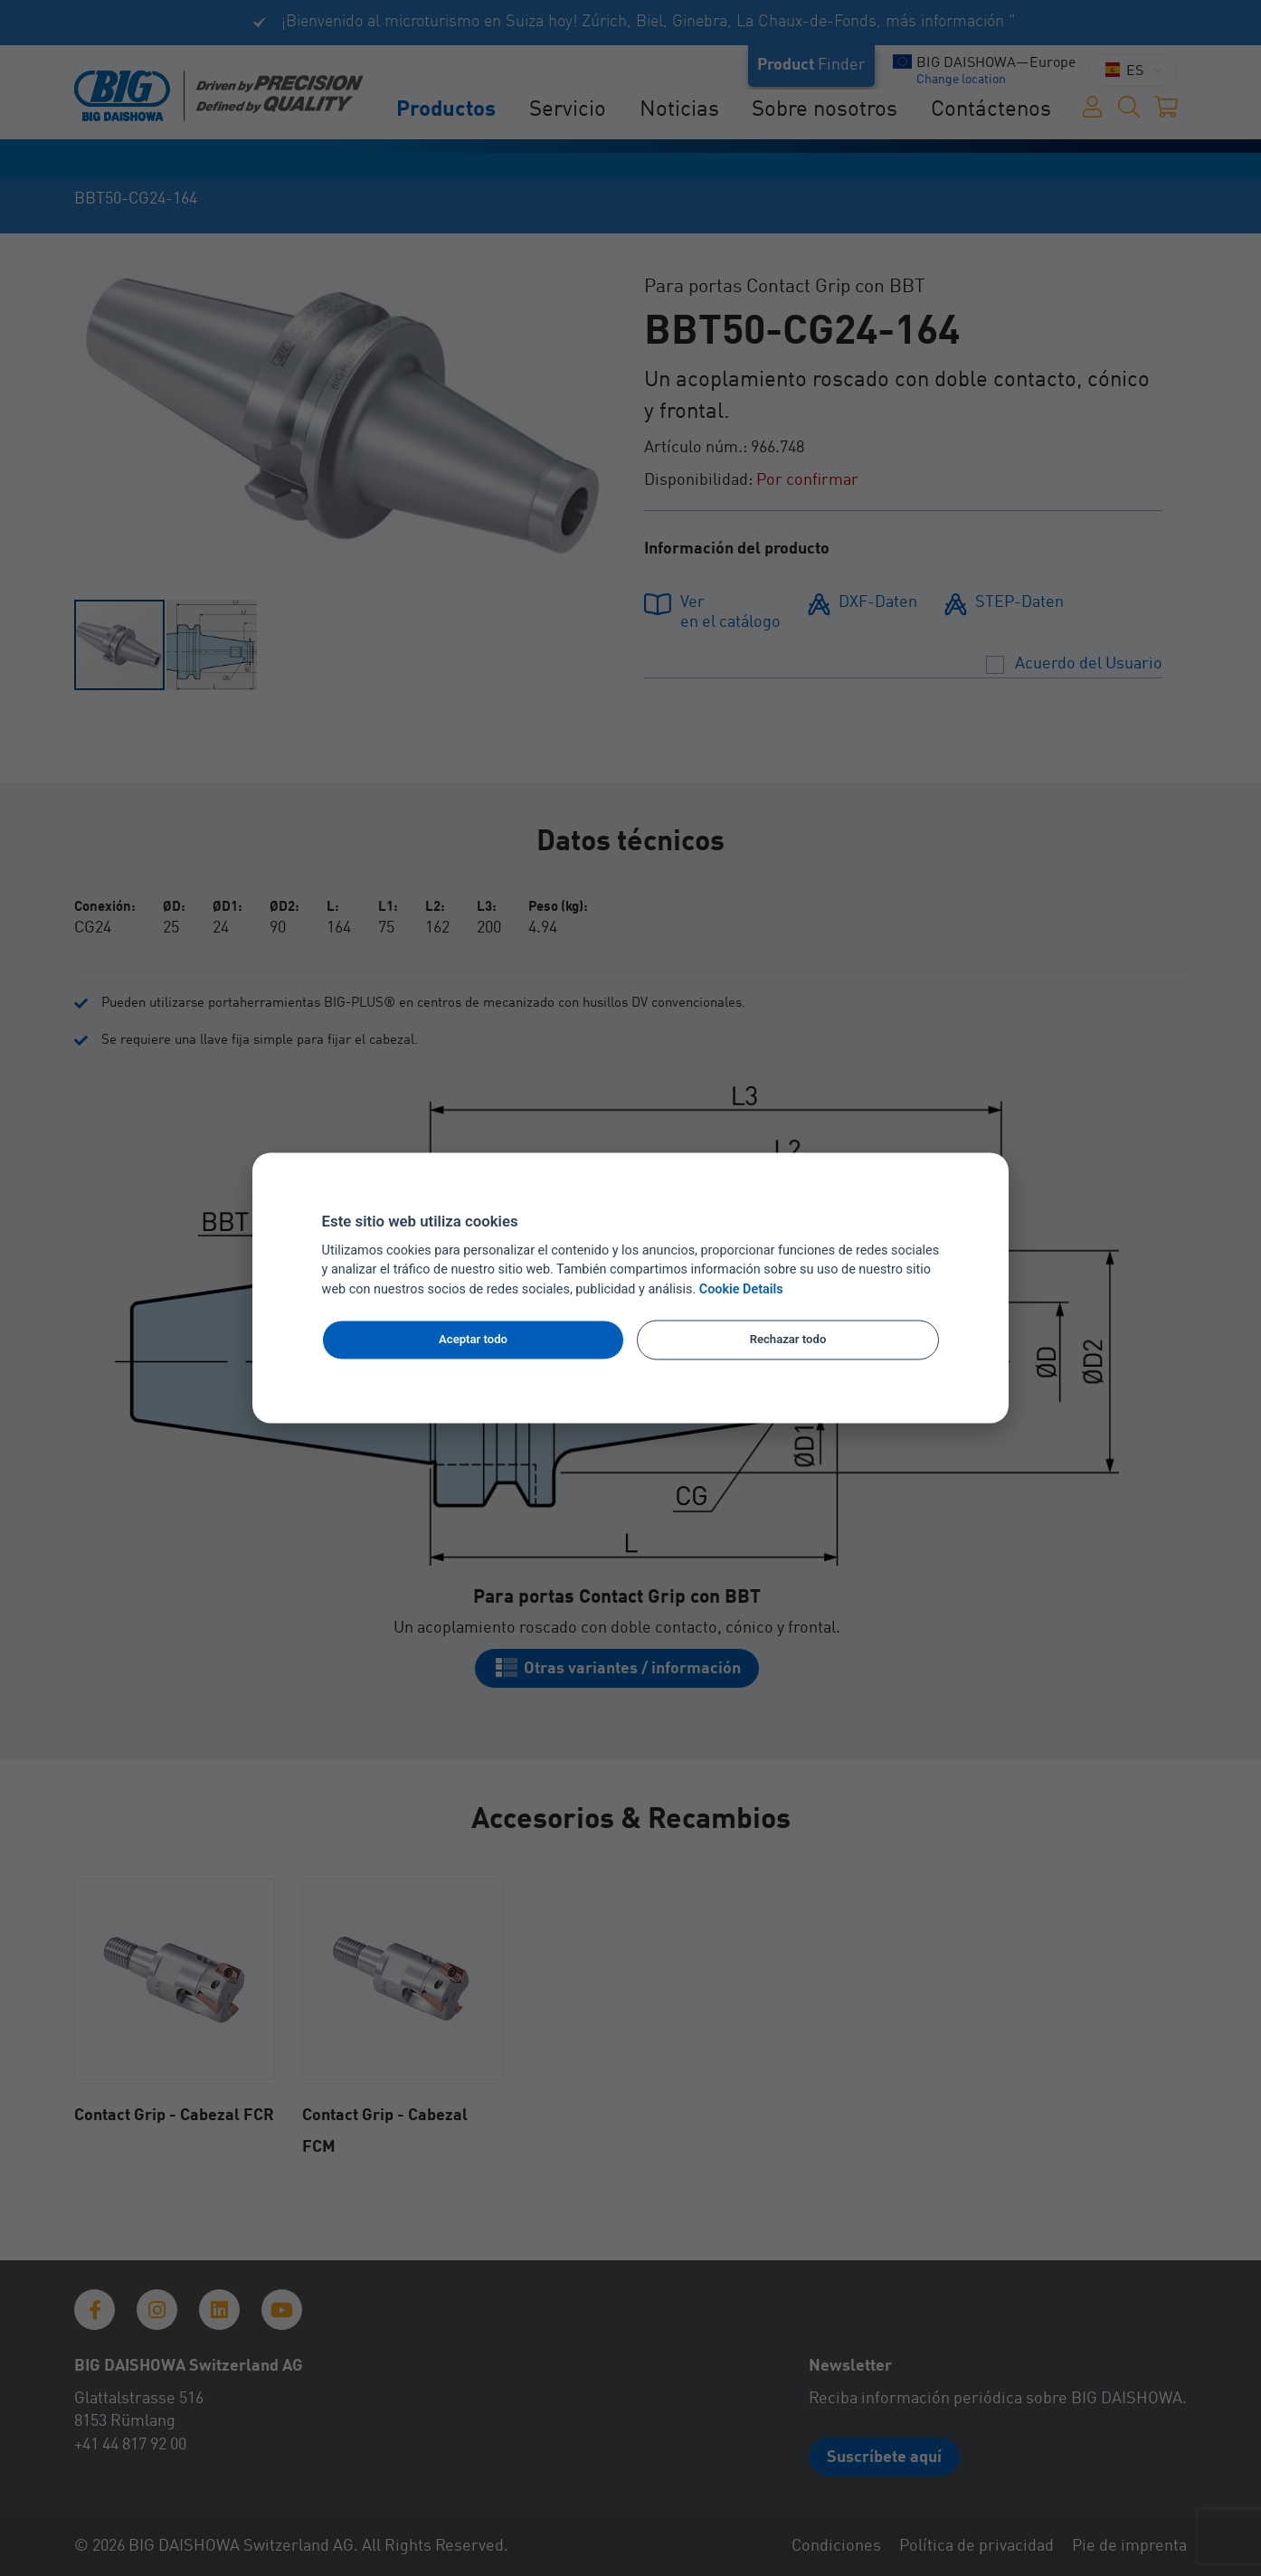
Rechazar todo (788, 1339)
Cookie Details (741, 1290)
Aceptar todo (473, 1339)
